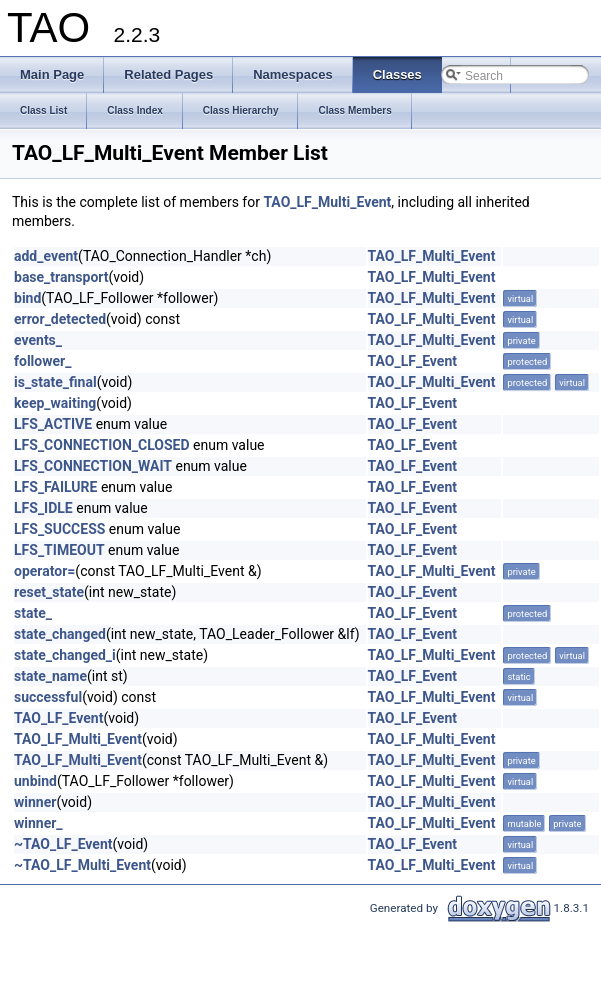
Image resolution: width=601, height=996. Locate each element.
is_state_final (55, 382)
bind (27, 298)
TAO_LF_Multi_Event (327, 202)
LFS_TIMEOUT (59, 550)
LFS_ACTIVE (53, 424)
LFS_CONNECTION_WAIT (93, 466)
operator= (44, 571)
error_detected (60, 319)
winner (35, 802)
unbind (35, 781)
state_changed (60, 634)
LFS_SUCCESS (59, 529)
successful (48, 697)
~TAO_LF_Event (63, 844)
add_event (46, 256)
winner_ (38, 823)
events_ (38, 340)
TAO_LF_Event (412, 361)
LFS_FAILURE (55, 487)
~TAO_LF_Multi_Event (82, 865)
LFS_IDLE (43, 508)
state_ (33, 613)
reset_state (49, 592)
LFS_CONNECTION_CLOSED (102, 445)
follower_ (42, 361)
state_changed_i (65, 655)
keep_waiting (55, 403)
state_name (50, 676)
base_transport (61, 277)
